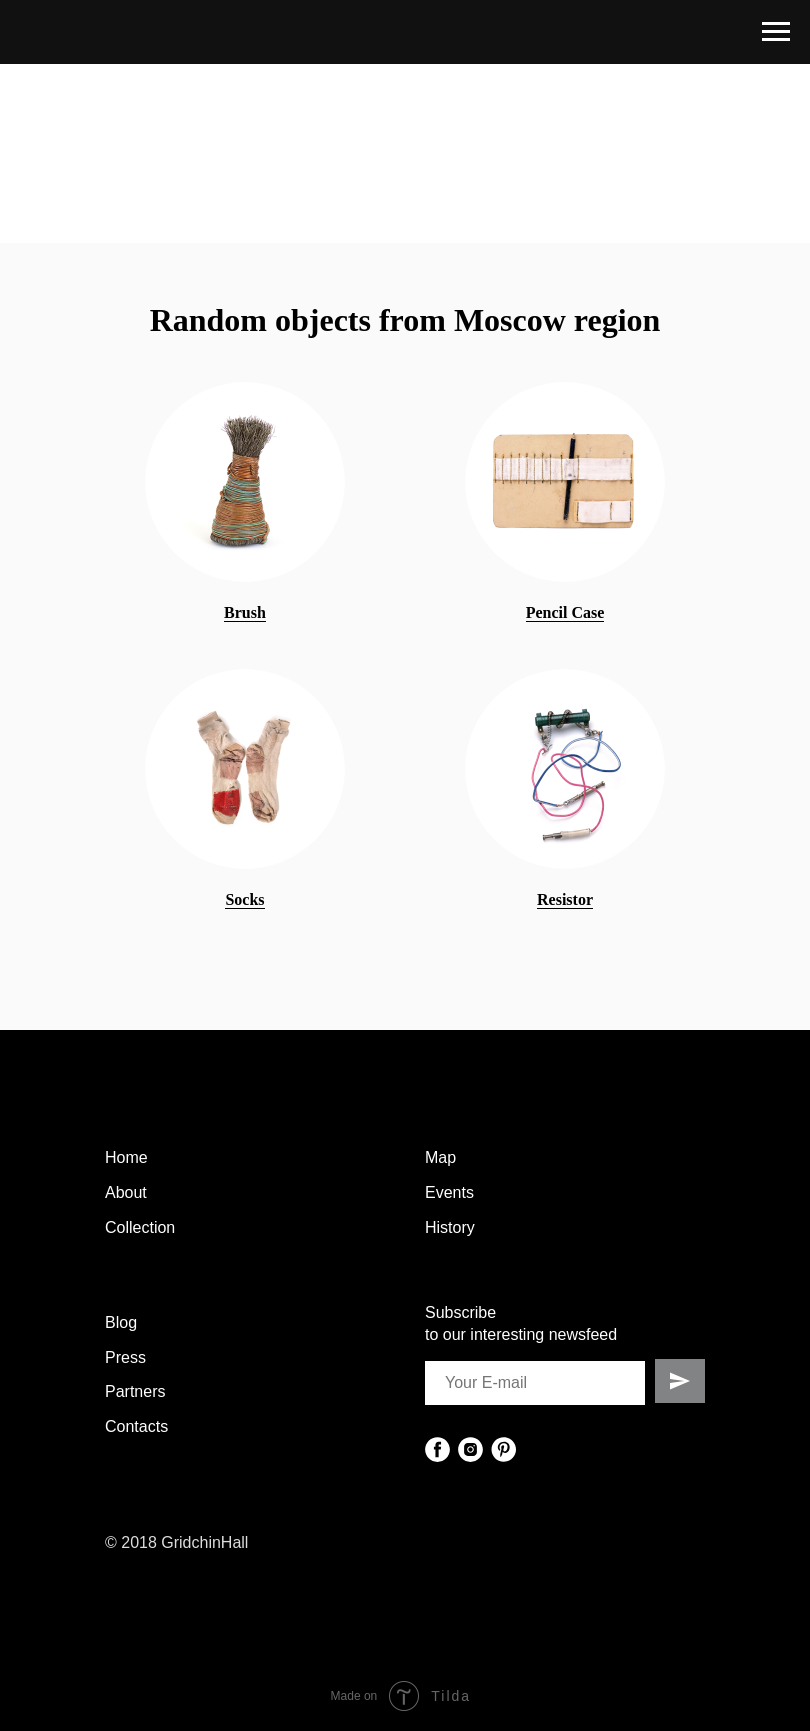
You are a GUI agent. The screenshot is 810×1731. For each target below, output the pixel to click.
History (450, 1227)
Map (440, 1157)
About (126, 1192)
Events (449, 1192)
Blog (121, 1322)
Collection (140, 1227)
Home (126, 1157)
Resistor (565, 899)
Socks (244, 899)
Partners (135, 1391)
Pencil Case (565, 612)
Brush (245, 612)
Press (125, 1357)
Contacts (136, 1426)
